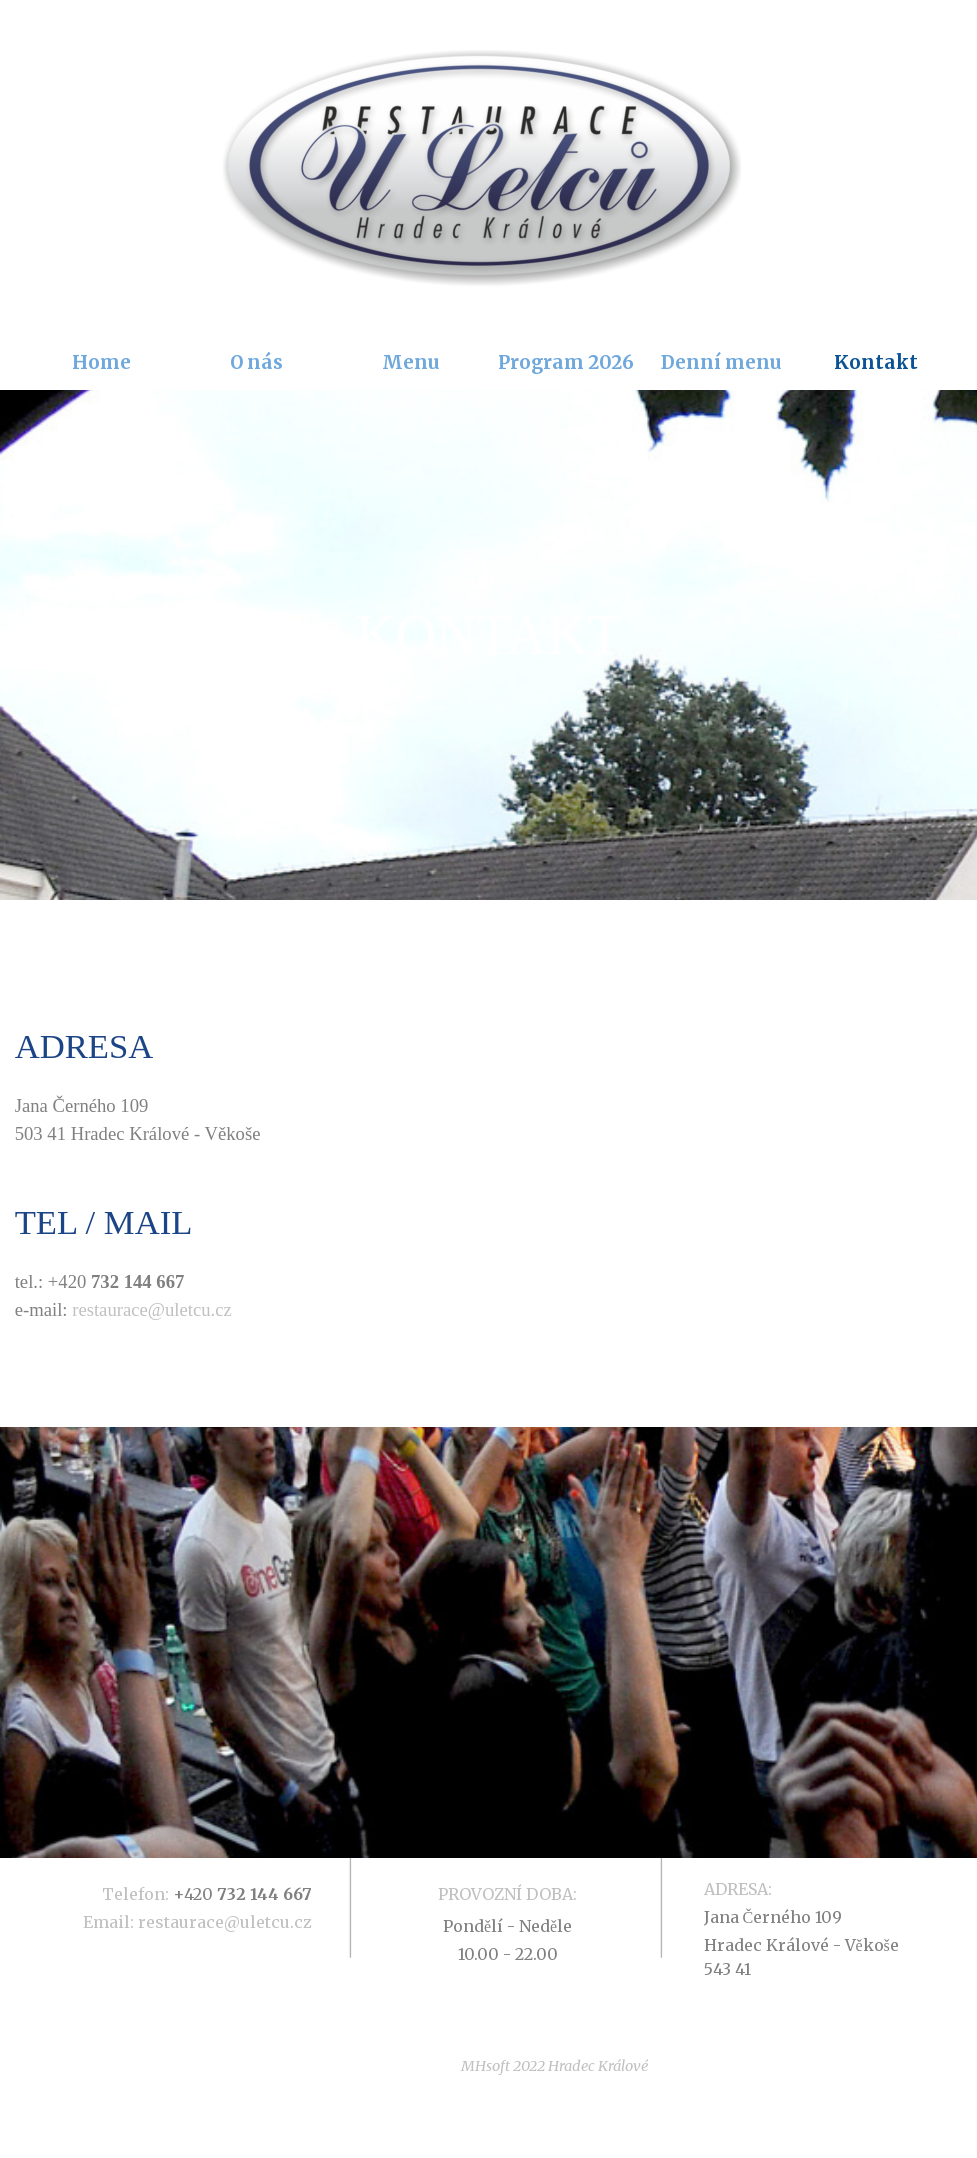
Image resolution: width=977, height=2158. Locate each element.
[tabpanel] (489, 645)
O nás (256, 362)
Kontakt (876, 362)
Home (101, 362)
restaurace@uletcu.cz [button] (152, 1309)
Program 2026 (566, 362)
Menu (411, 362)
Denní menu (721, 362)
